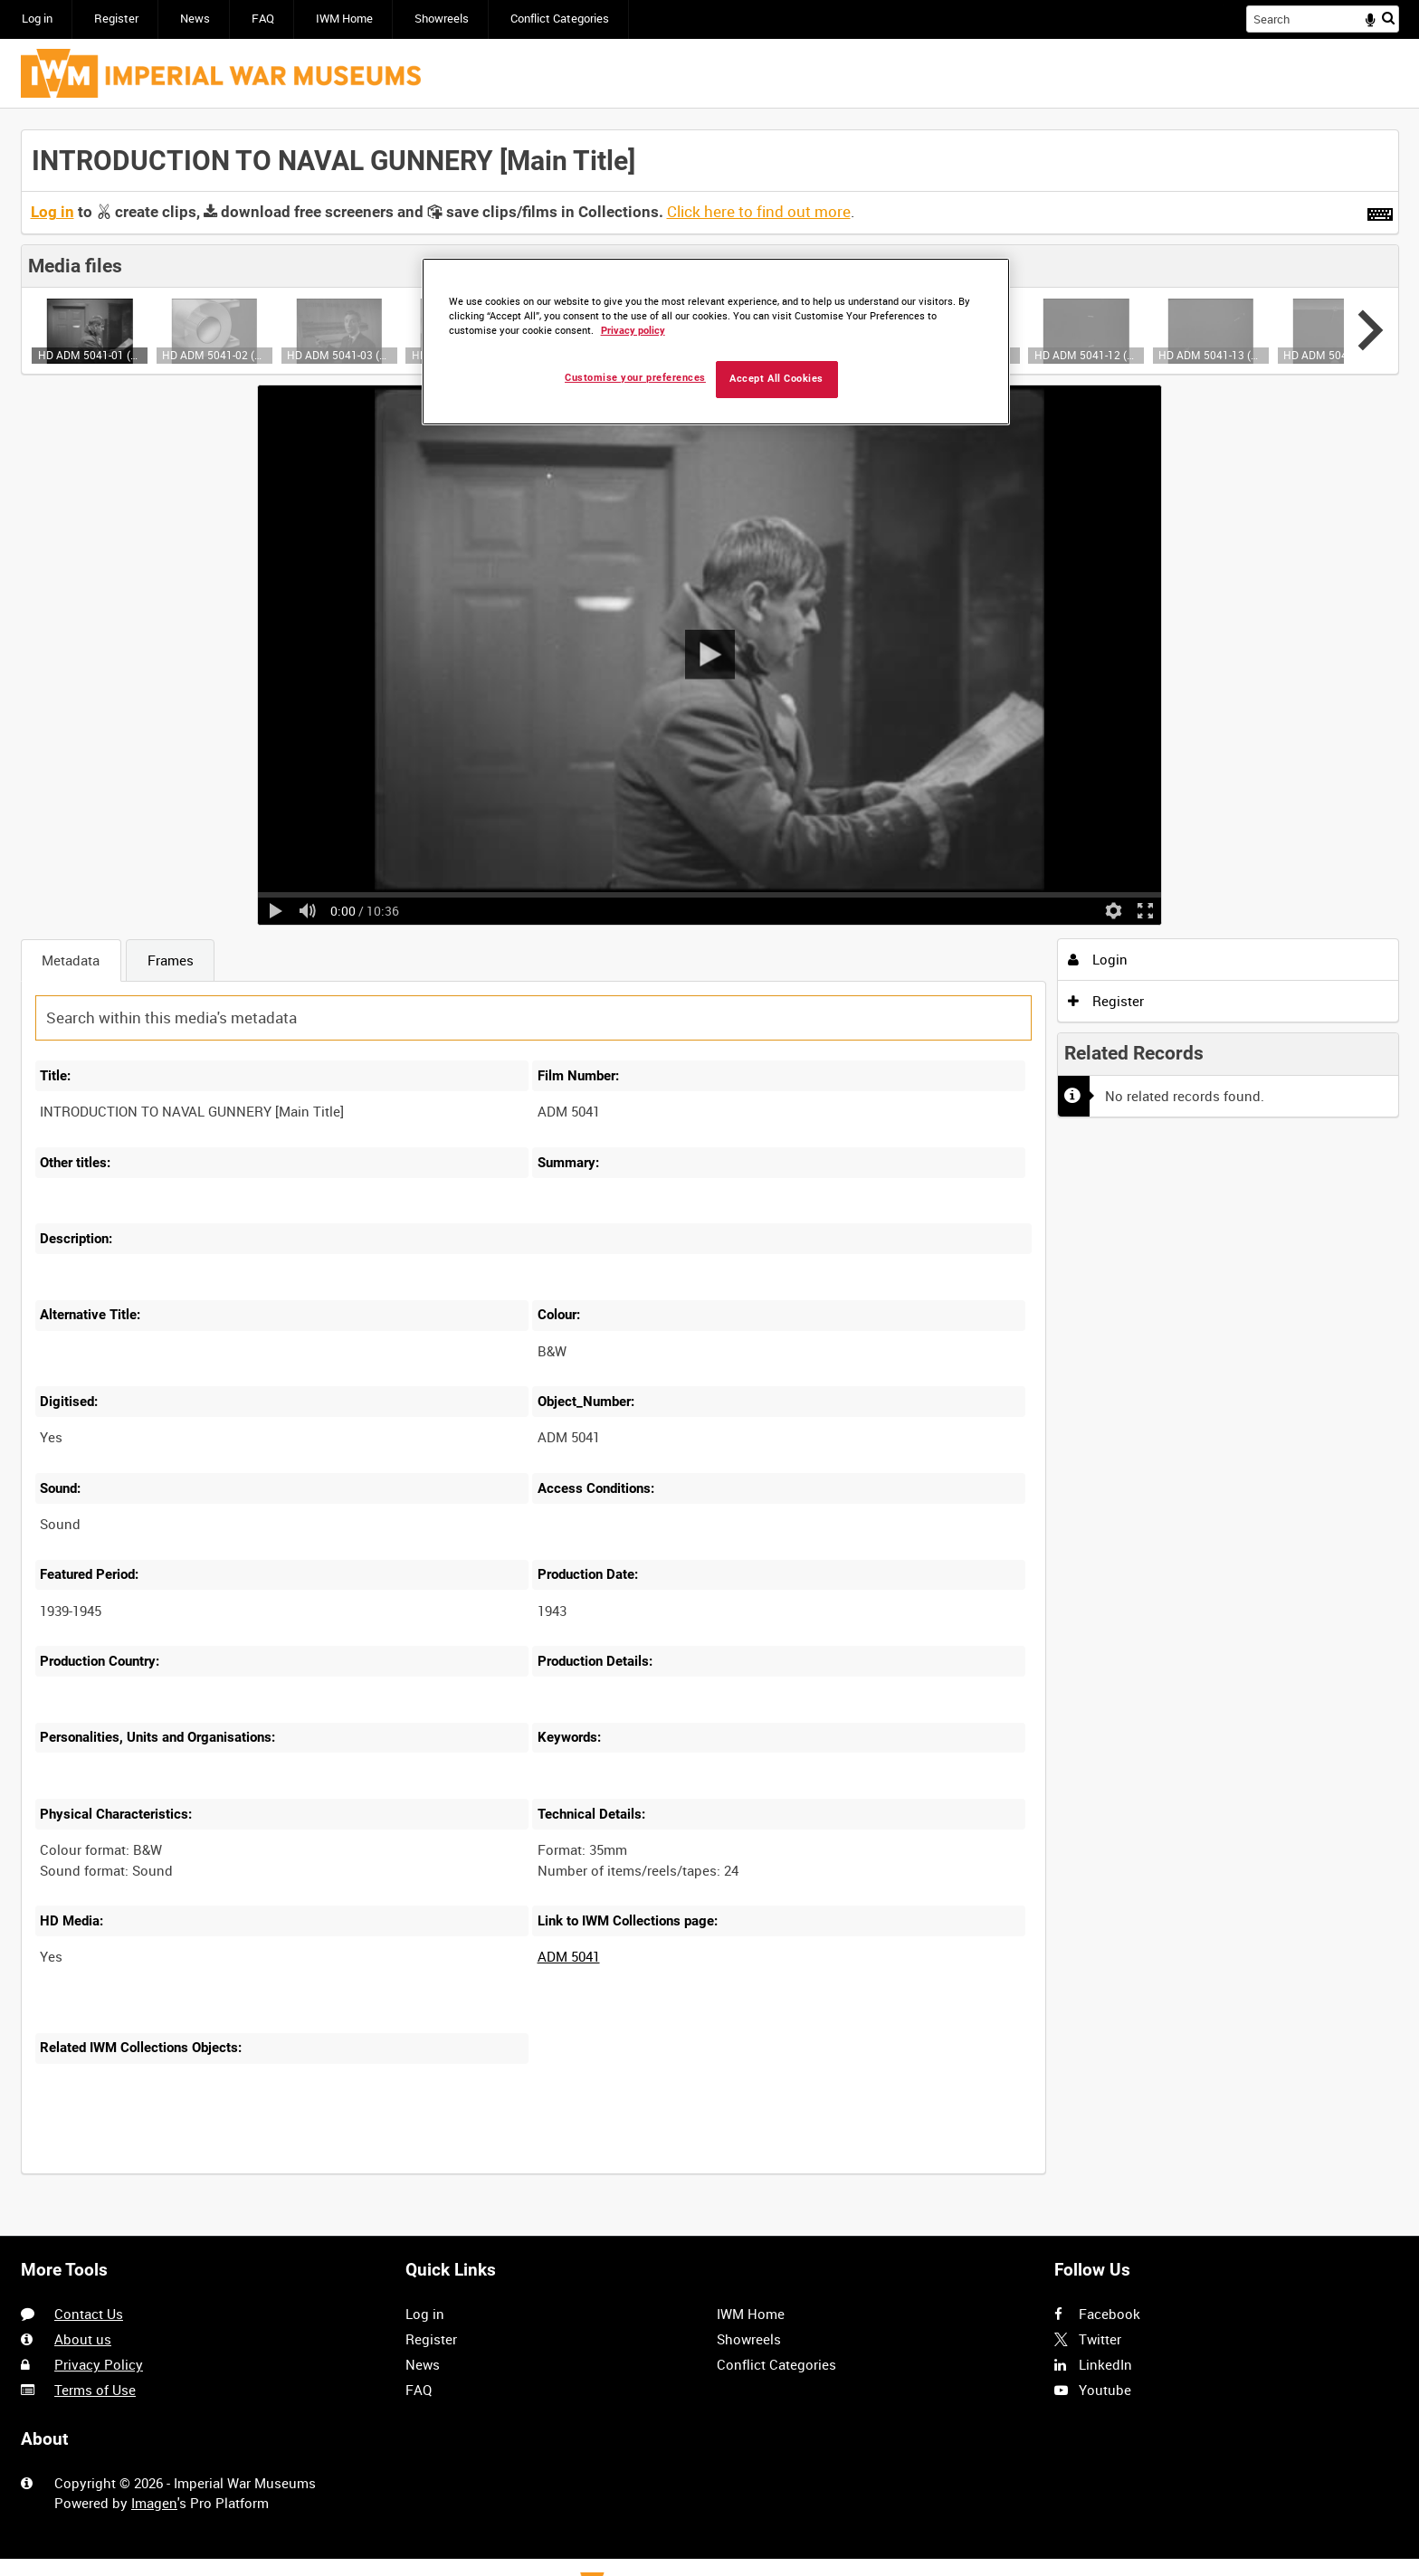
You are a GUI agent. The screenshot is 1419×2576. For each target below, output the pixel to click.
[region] (716, 341)
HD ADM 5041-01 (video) (90, 354)
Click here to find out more (759, 212)
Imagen (154, 2503)
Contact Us (88, 2314)
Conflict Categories (559, 18)
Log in (37, 18)
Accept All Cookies (776, 379)
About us (82, 2339)
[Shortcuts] (1380, 211)
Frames (171, 960)
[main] (710, 1162)
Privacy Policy (98, 2364)
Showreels (441, 18)
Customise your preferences (635, 378)
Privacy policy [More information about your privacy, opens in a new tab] (633, 331)
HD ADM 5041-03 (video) (339, 354)
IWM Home (344, 18)
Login (1098, 959)
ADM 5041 (569, 1956)
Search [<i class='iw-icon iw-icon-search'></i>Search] (1388, 17)
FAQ (263, 18)
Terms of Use (95, 2390)
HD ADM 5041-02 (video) (214, 354)
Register (116, 18)
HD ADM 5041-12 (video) (1086, 354)
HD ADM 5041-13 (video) (1210, 354)
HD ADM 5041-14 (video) (1335, 354)
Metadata (71, 960)
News (195, 18)
